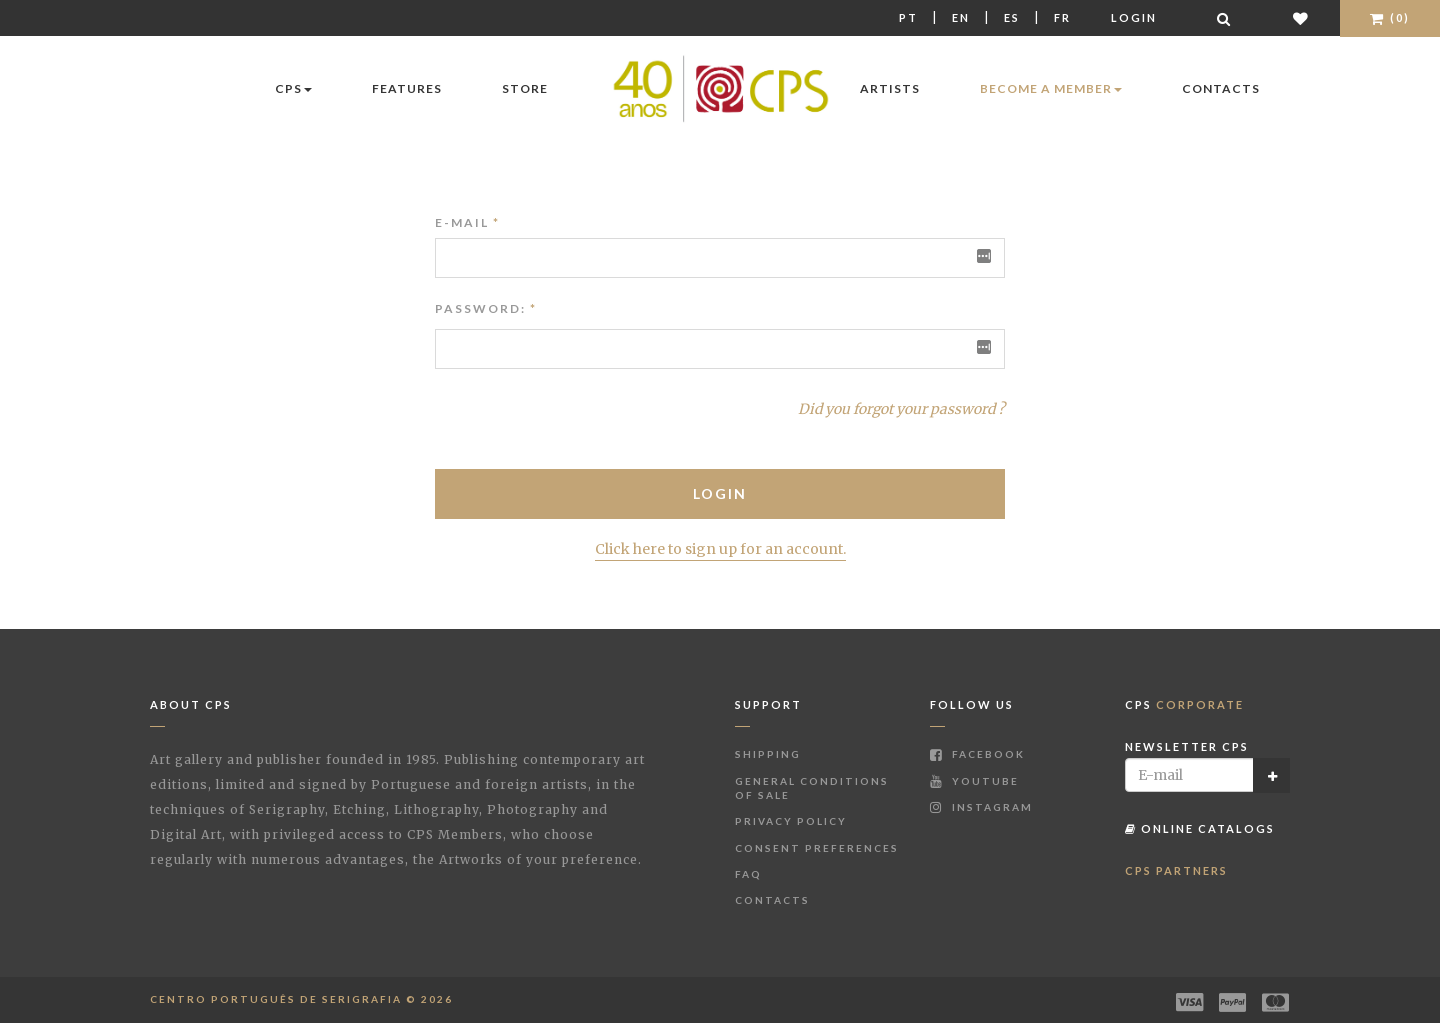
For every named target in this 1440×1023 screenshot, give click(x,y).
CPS (293, 88)
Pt (908, 17)
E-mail (467, 222)
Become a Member (1051, 88)
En (961, 17)
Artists (890, 88)
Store (525, 88)
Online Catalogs (1200, 828)
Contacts (1221, 88)
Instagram (981, 807)
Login (1134, 17)
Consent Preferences (817, 848)
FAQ (748, 874)
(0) (1390, 17)
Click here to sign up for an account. (720, 549)
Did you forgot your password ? (901, 409)
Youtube (974, 781)
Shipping (768, 754)
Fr (1062, 17)
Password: (480, 308)
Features (407, 88)
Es (1012, 17)
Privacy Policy (791, 821)
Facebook (977, 754)
